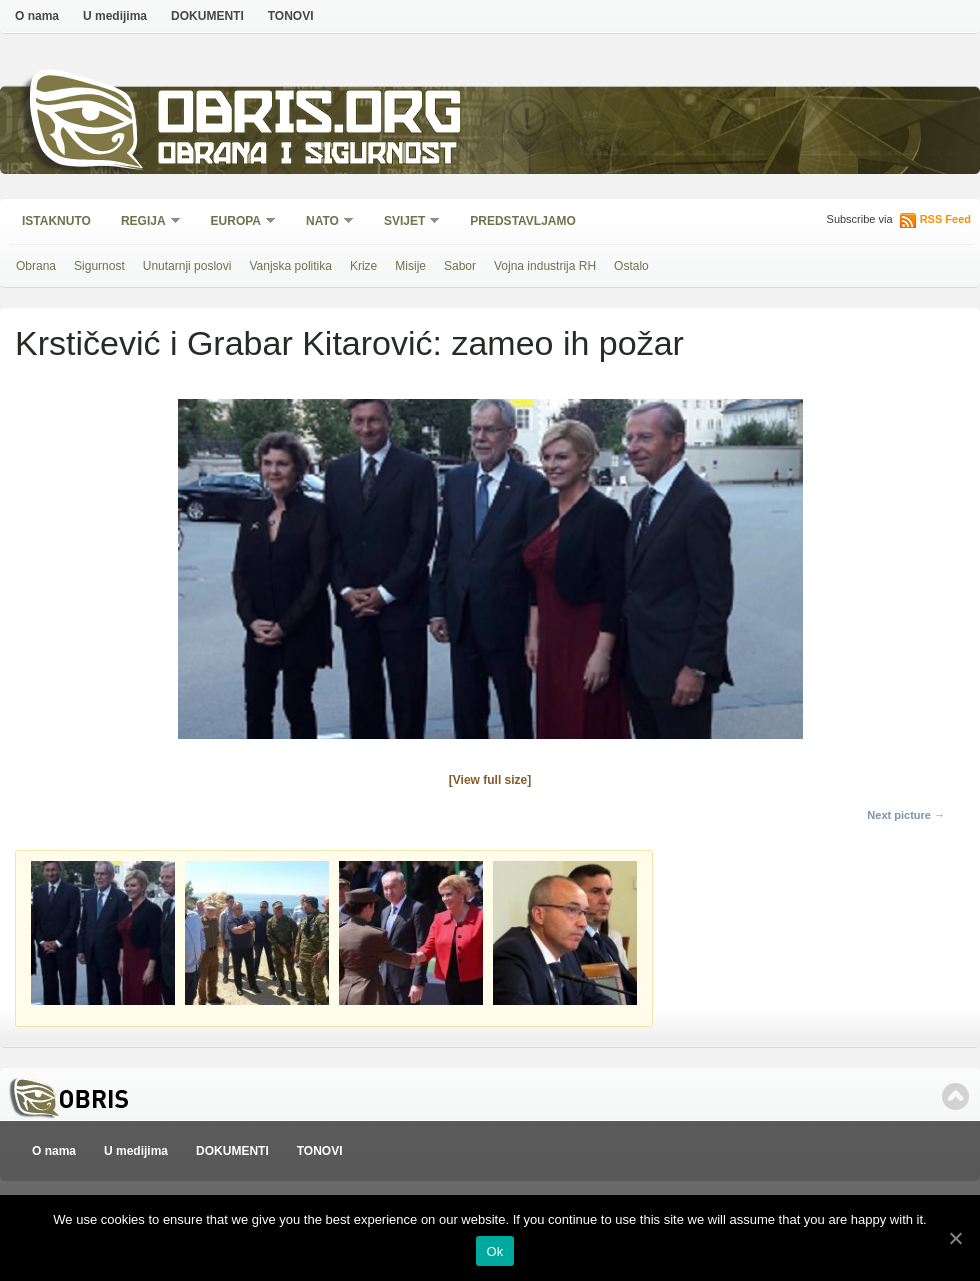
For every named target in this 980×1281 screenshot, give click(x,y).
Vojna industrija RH (545, 266)
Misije (410, 266)
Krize (363, 266)
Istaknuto (56, 221)
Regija (144, 222)
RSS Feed (945, 219)
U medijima (115, 16)
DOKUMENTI (207, 16)
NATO (323, 222)
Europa (237, 222)
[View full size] (490, 780)
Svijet (405, 222)
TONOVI (291, 16)
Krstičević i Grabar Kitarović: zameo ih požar (349, 343)
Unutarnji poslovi (187, 266)
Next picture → (906, 815)
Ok (494, 1251)
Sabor (460, 266)
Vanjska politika (290, 266)
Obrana (36, 266)
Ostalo (631, 266)
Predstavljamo (523, 221)
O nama (37, 16)
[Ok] (955, 1238)
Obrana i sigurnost (306, 156)
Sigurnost (99, 266)
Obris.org (310, 117)
